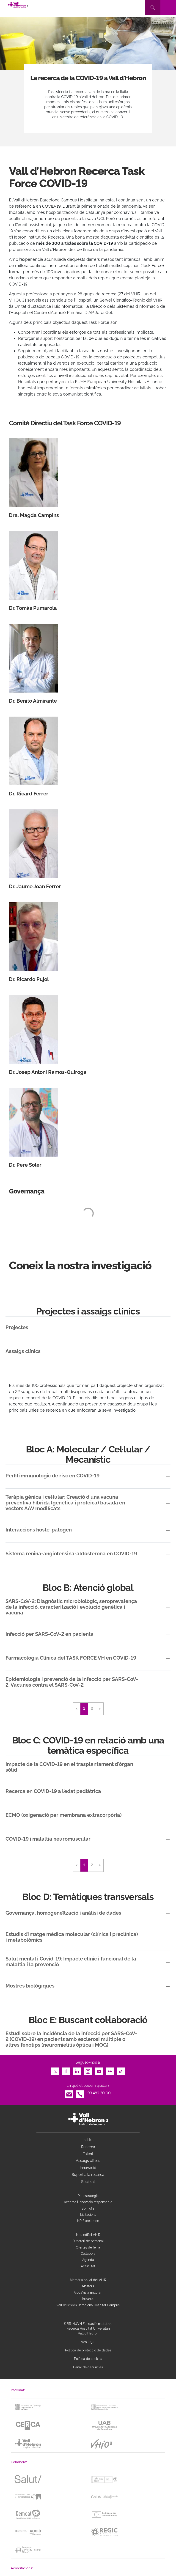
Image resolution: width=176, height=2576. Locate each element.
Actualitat (88, 2266)
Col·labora (88, 2253)
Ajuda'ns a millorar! (88, 2292)
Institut (88, 2140)
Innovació (88, 2168)
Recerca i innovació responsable (88, 2202)
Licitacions (88, 2214)
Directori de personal (88, 2241)
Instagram (88, 2070)
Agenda (88, 2260)
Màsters (88, 2286)
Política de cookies (88, 2359)
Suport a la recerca (88, 2174)
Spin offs (88, 2208)
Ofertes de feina (88, 2247)
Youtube (99, 2070)
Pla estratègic (88, 2196)
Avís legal (88, 2342)
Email (69, 2093)
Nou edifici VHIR (88, 2235)
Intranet (88, 2299)
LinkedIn (77, 2070)
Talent (88, 2154)
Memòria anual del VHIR (88, 2280)
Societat (88, 2182)
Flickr (110, 2070)
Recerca (88, 2147)
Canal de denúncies (88, 2367)
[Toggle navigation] (168, 7)
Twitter (55, 2070)
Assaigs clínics (88, 2160)
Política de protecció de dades (88, 2350)
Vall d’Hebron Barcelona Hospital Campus (88, 2305)
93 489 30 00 (99, 2093)
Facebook (66, 2070)
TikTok (121, 2070)
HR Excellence (88, 2221)
